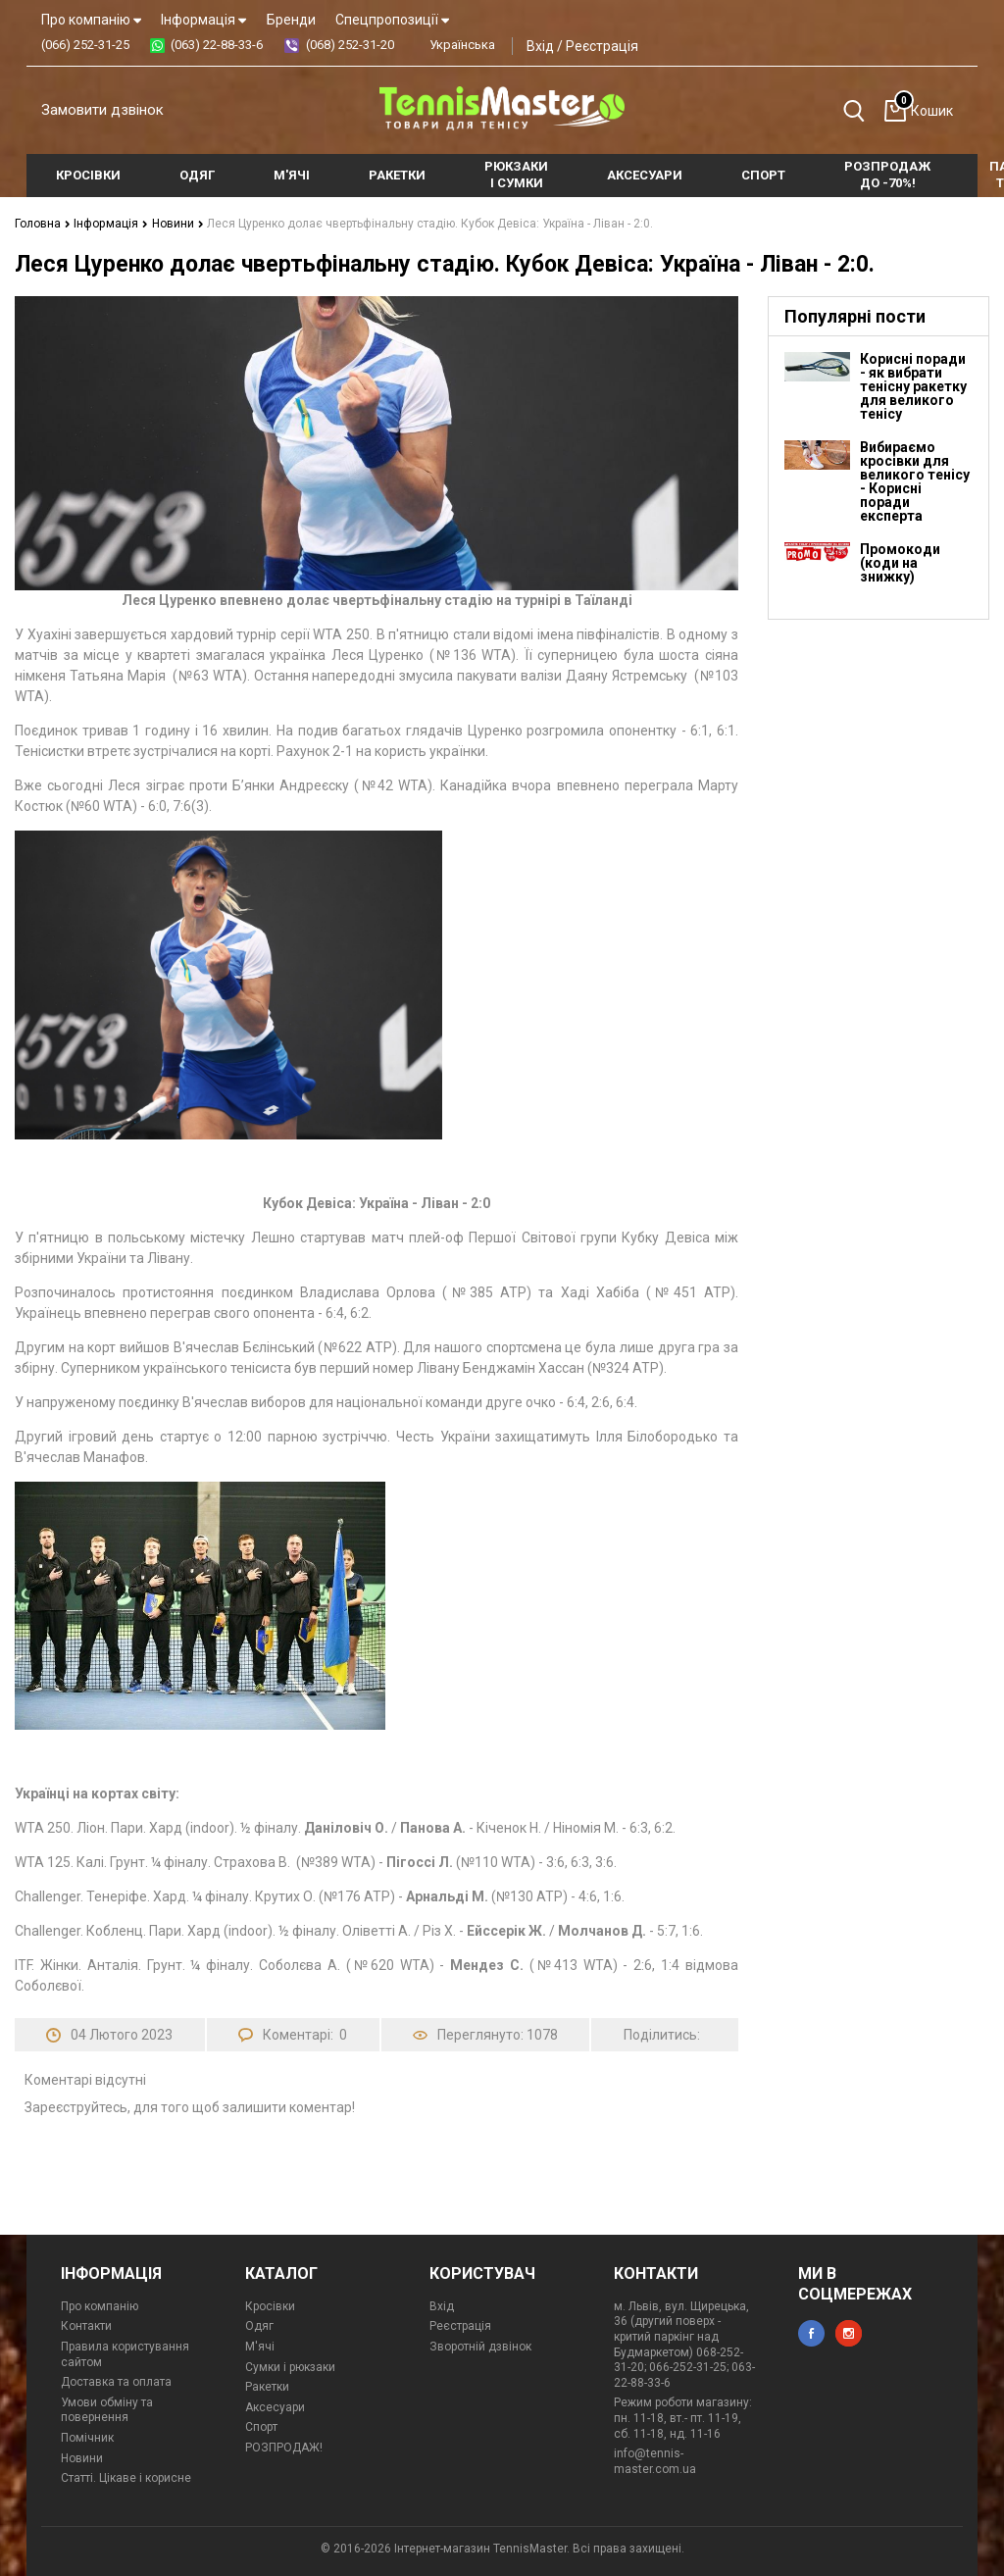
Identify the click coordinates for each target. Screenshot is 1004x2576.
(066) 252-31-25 (85, 44)
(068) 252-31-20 (350, 44)
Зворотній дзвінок (480, 2346)
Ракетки (267, 2387)
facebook (811, 2333)
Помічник (87, 2438)
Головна (43, 223)
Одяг (259, 2326)
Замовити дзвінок (102, 110)
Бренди (291, 19)
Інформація (203, 19)
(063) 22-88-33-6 (217, 44)
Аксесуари (275, 2407)
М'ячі (260, 2346)
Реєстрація (602, 46)
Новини (176, 223)
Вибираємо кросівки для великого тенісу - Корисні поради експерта (915, 481)
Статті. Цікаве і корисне (126, 2478)
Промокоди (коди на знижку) (900, 562)
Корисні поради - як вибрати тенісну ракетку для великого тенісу (913, 386)
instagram (848, 2333)
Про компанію (91, 19)
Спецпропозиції (392, 19)
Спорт (261, 2427)
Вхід (540, 46)
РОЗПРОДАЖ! (284, 2447)
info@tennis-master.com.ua (655, 2461)
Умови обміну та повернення (107, 2410)
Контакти (86, 2326)
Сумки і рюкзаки (290, 2367)
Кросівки (270, 2306)
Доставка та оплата (116, 2382)
